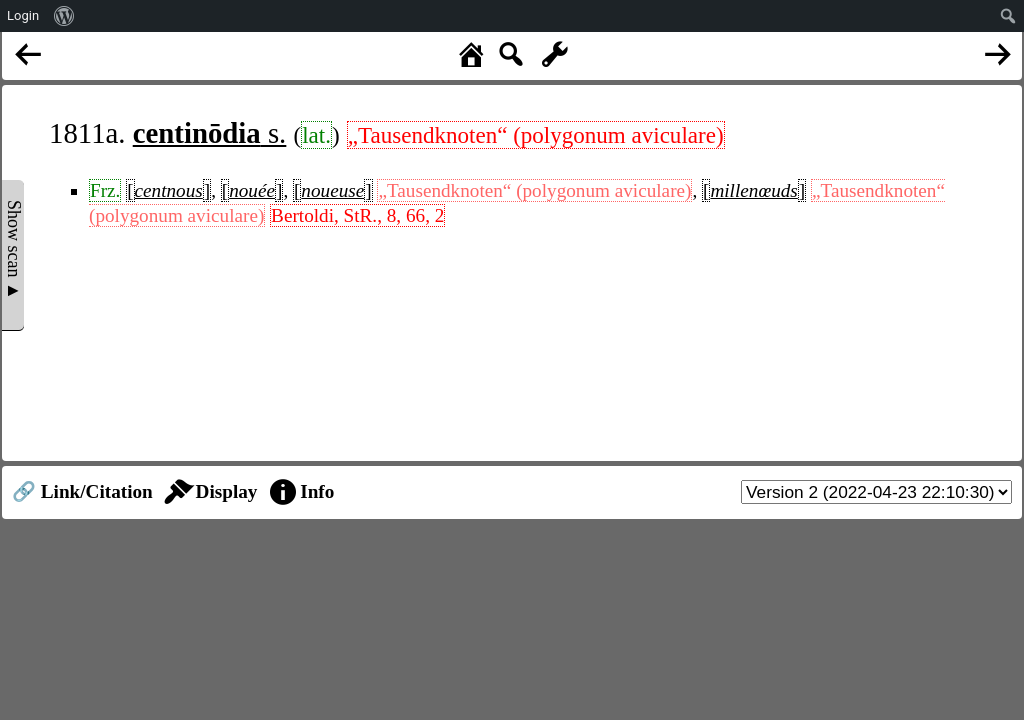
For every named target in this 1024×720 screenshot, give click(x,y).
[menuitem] (64, 16)
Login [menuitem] (23, 15)
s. (210, 133)
